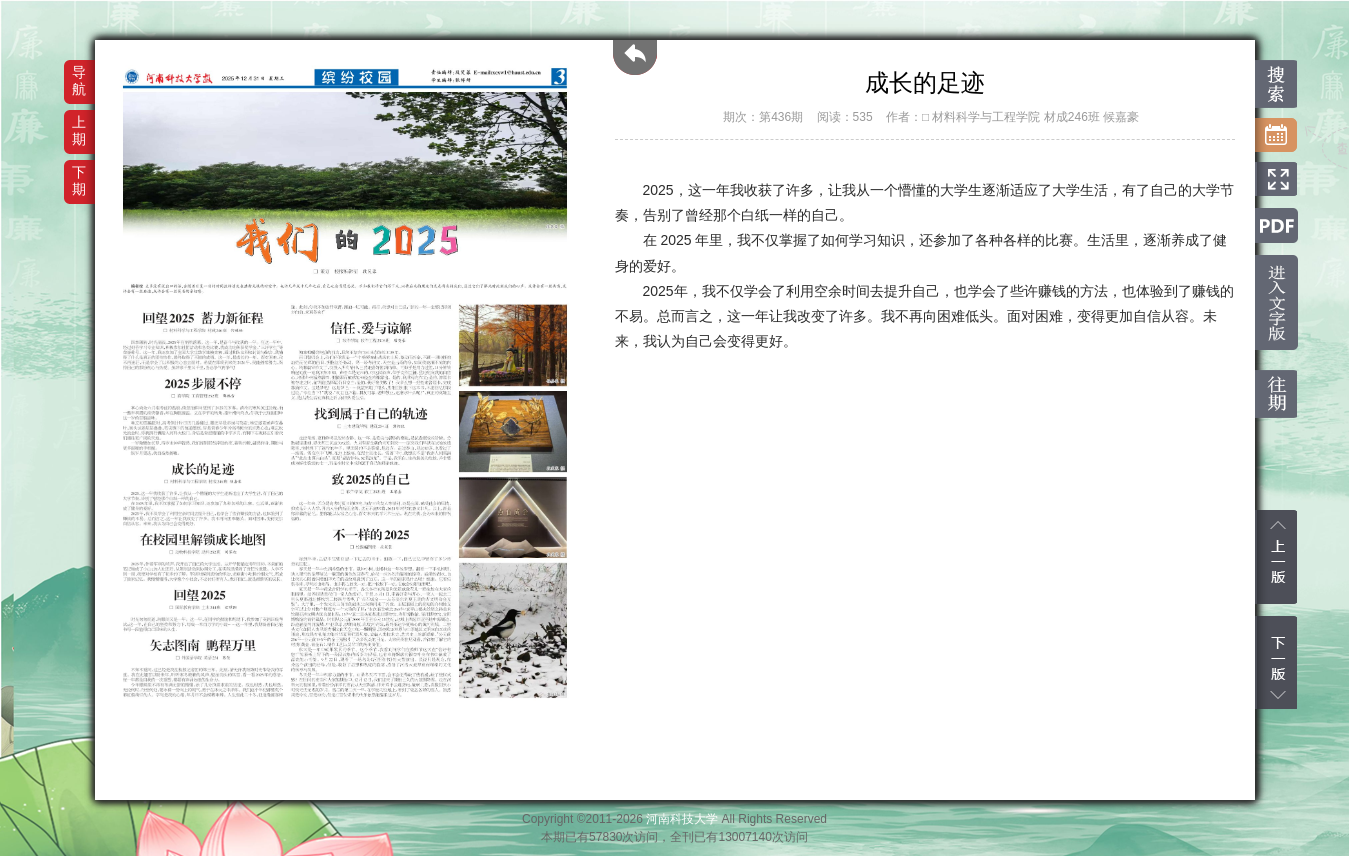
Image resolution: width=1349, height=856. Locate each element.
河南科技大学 (682, 819)
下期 (79, 180)
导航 (79, 80)
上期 (79, 130)
